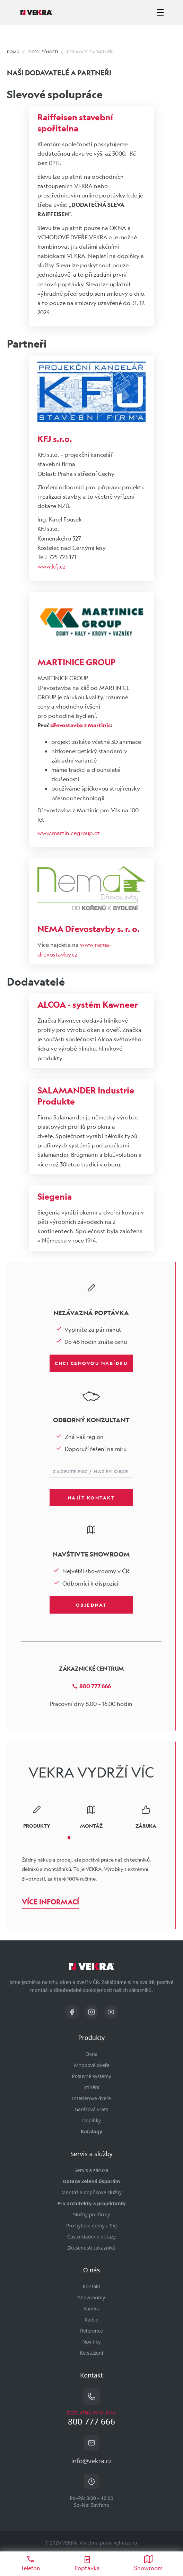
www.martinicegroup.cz (68, 833)
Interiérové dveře (91, 2098)
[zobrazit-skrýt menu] (160, 12)
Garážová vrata (91, 2109)
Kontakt (91, 2286)
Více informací (50, 1902)
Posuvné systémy (91, 2076)
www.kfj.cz (51, 566)
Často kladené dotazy (91, 2236)
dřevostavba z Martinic (80, 725)
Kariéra (91, 2308)
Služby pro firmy (91, 2214)
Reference (91, 2330)
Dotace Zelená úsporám (91, 2181)
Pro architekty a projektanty (91, 2203)
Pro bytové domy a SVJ (91, 2225)
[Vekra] (36, 12)
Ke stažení (91, 2352)
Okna (92, 2054)
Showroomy (91, 2297)
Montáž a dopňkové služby (91, 2192)
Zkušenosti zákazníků (91, 2247)
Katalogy (91, 2131)
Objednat (91, 1604)
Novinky (91, 2341)
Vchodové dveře (91, 2065)
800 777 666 (91, 1686)
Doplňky (91, 2120)
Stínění (91, 2087)
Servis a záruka (91, 2170)
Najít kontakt (91, 1497)
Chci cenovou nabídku (91, 1363)
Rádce (91, 2319)
